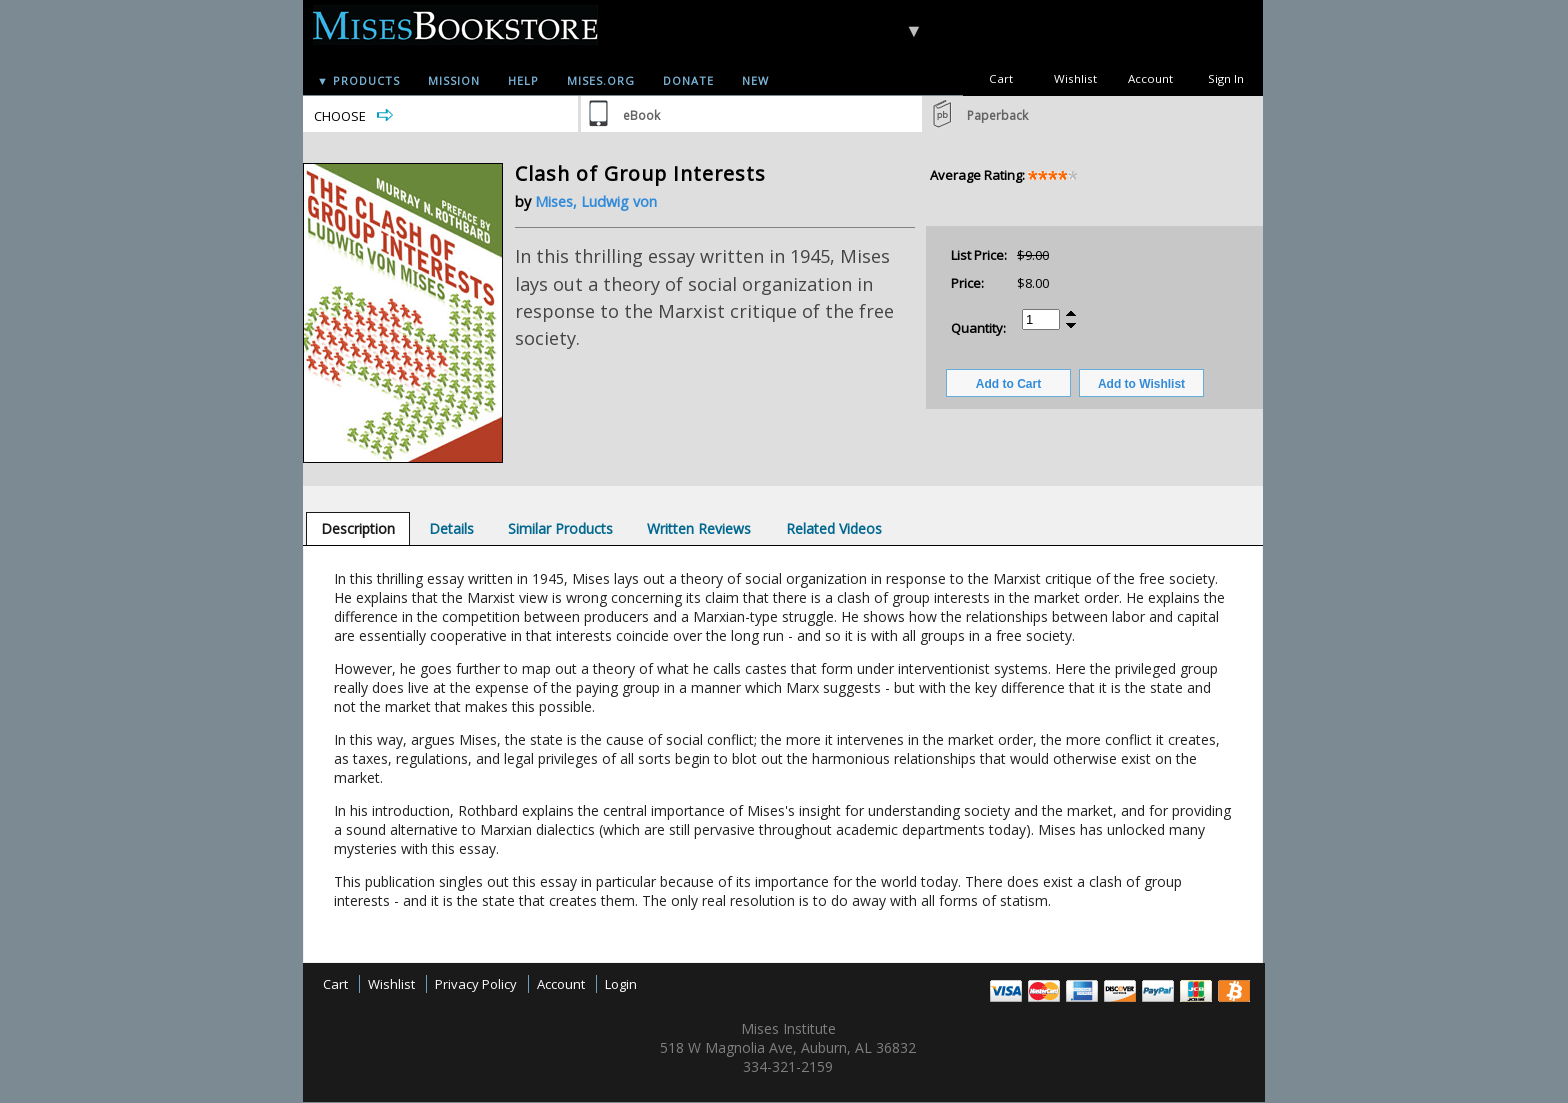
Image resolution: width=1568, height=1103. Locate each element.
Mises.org (601, 80)
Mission (454, 80)
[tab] (358, 528)
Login (621, 984)
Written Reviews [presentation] (699, 528)
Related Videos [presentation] (834, 528)
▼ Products (358, 80)
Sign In (1226, 78)
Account (1150, 78)
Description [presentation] (358, 528)
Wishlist (1075, 78)
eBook (641, 115)
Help (523, 80)
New (755, 80)
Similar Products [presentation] (560, 528)
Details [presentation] (451, 528)
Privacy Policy (476, 984)
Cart (1001, 78)
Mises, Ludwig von (596, 201)
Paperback (997, 115)
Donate (688, 80)
